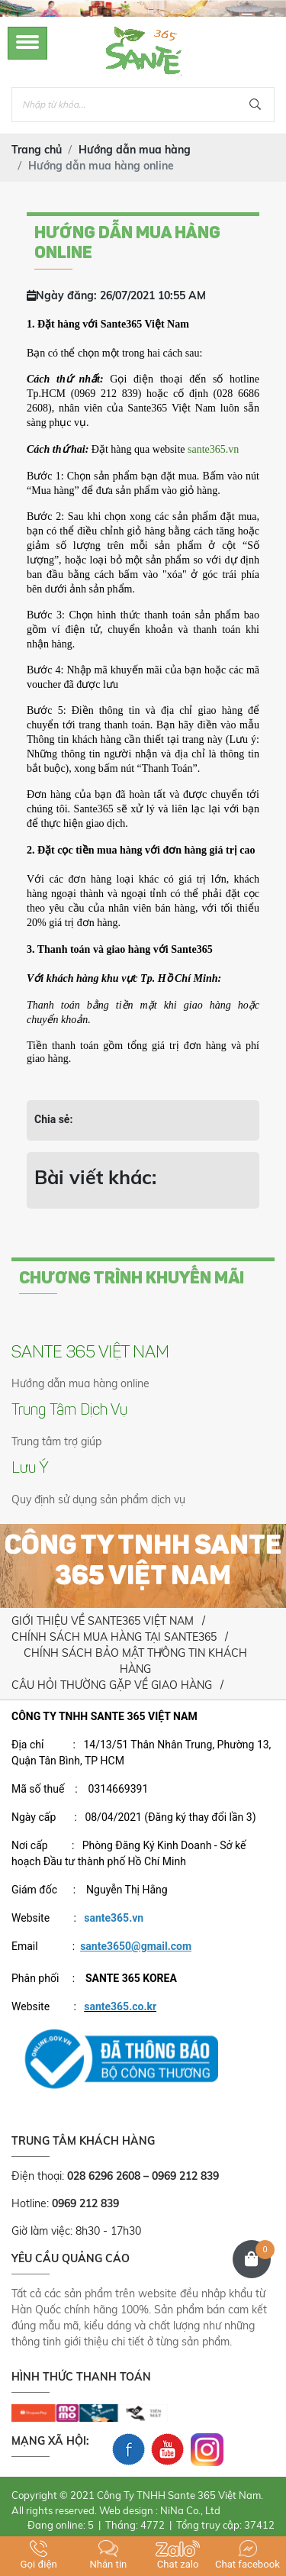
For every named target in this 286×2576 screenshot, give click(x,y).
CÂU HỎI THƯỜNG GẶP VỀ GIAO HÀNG (111, 1685)
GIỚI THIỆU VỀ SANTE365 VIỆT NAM (102, 1621)
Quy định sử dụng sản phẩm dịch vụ (98, 1499)
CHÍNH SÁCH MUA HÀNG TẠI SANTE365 (114, 1637)
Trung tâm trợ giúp (56, 1441)
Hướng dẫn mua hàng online (80, 1383)
